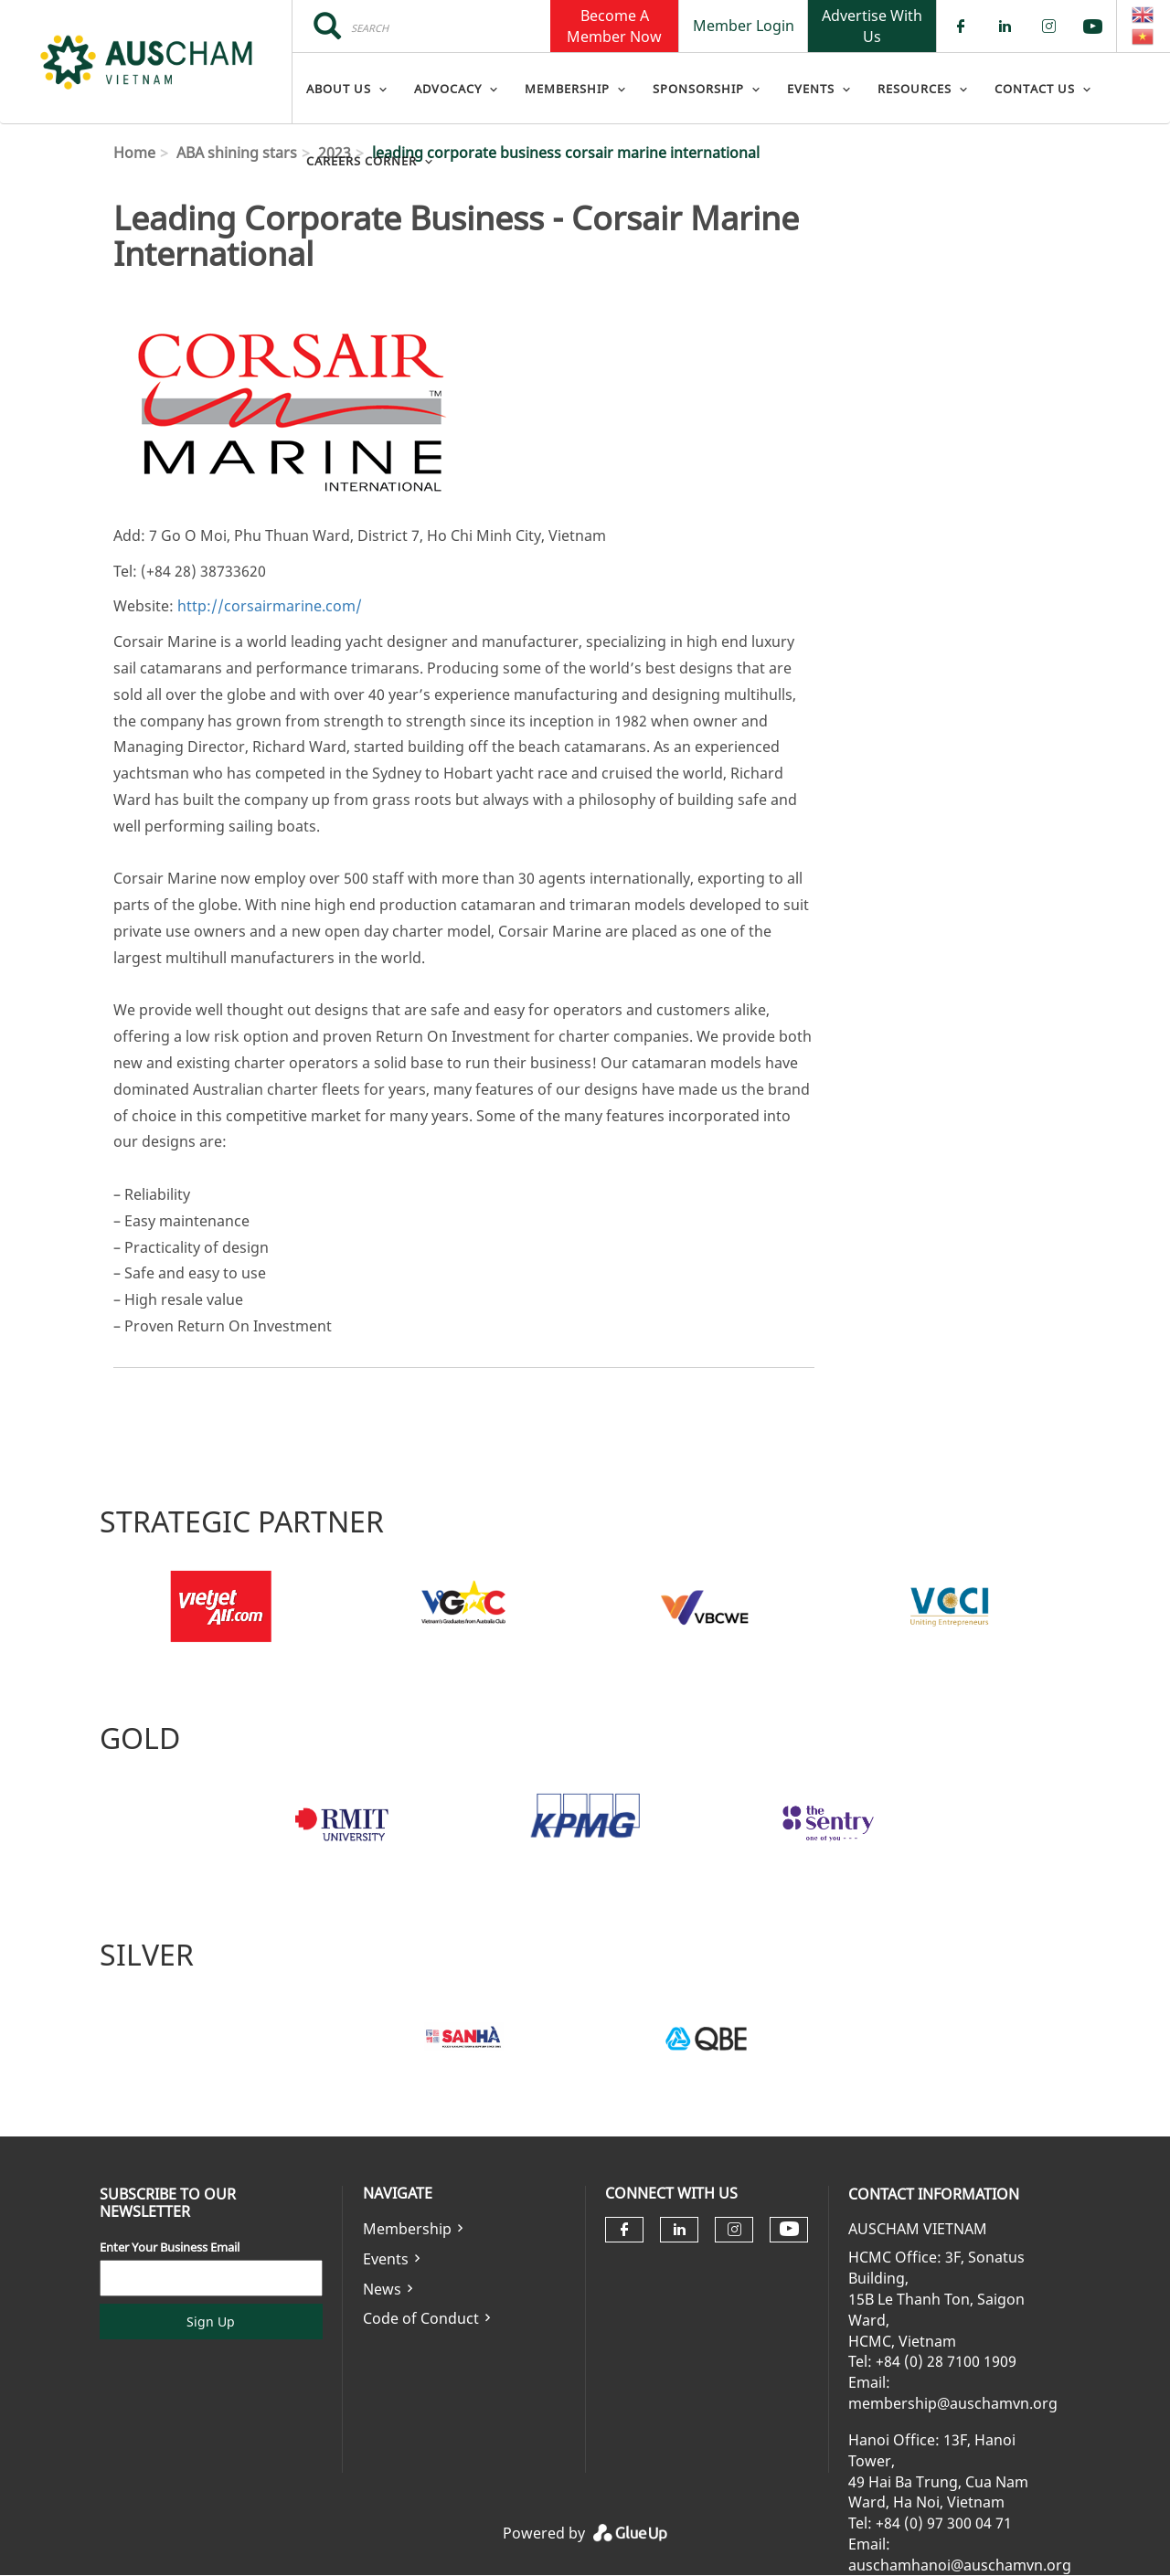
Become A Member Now (614, 25)
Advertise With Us (872, 26)
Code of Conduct (421, 2318)
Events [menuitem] (811, 88)
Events (386, 2259)
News (382, 2289)
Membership (407, 2229)
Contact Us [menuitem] (1034, 88)
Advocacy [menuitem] (448, 88)
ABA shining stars (236, 153)
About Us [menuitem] (338, 88)
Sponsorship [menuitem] (698, 88)
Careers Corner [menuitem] (361, 161)
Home (134, 153)
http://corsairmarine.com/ (269, 606)
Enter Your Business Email (169, 2247)
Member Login (743, 26)
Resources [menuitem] (915, 88)
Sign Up (210, 2321)
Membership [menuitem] (567, 88)
